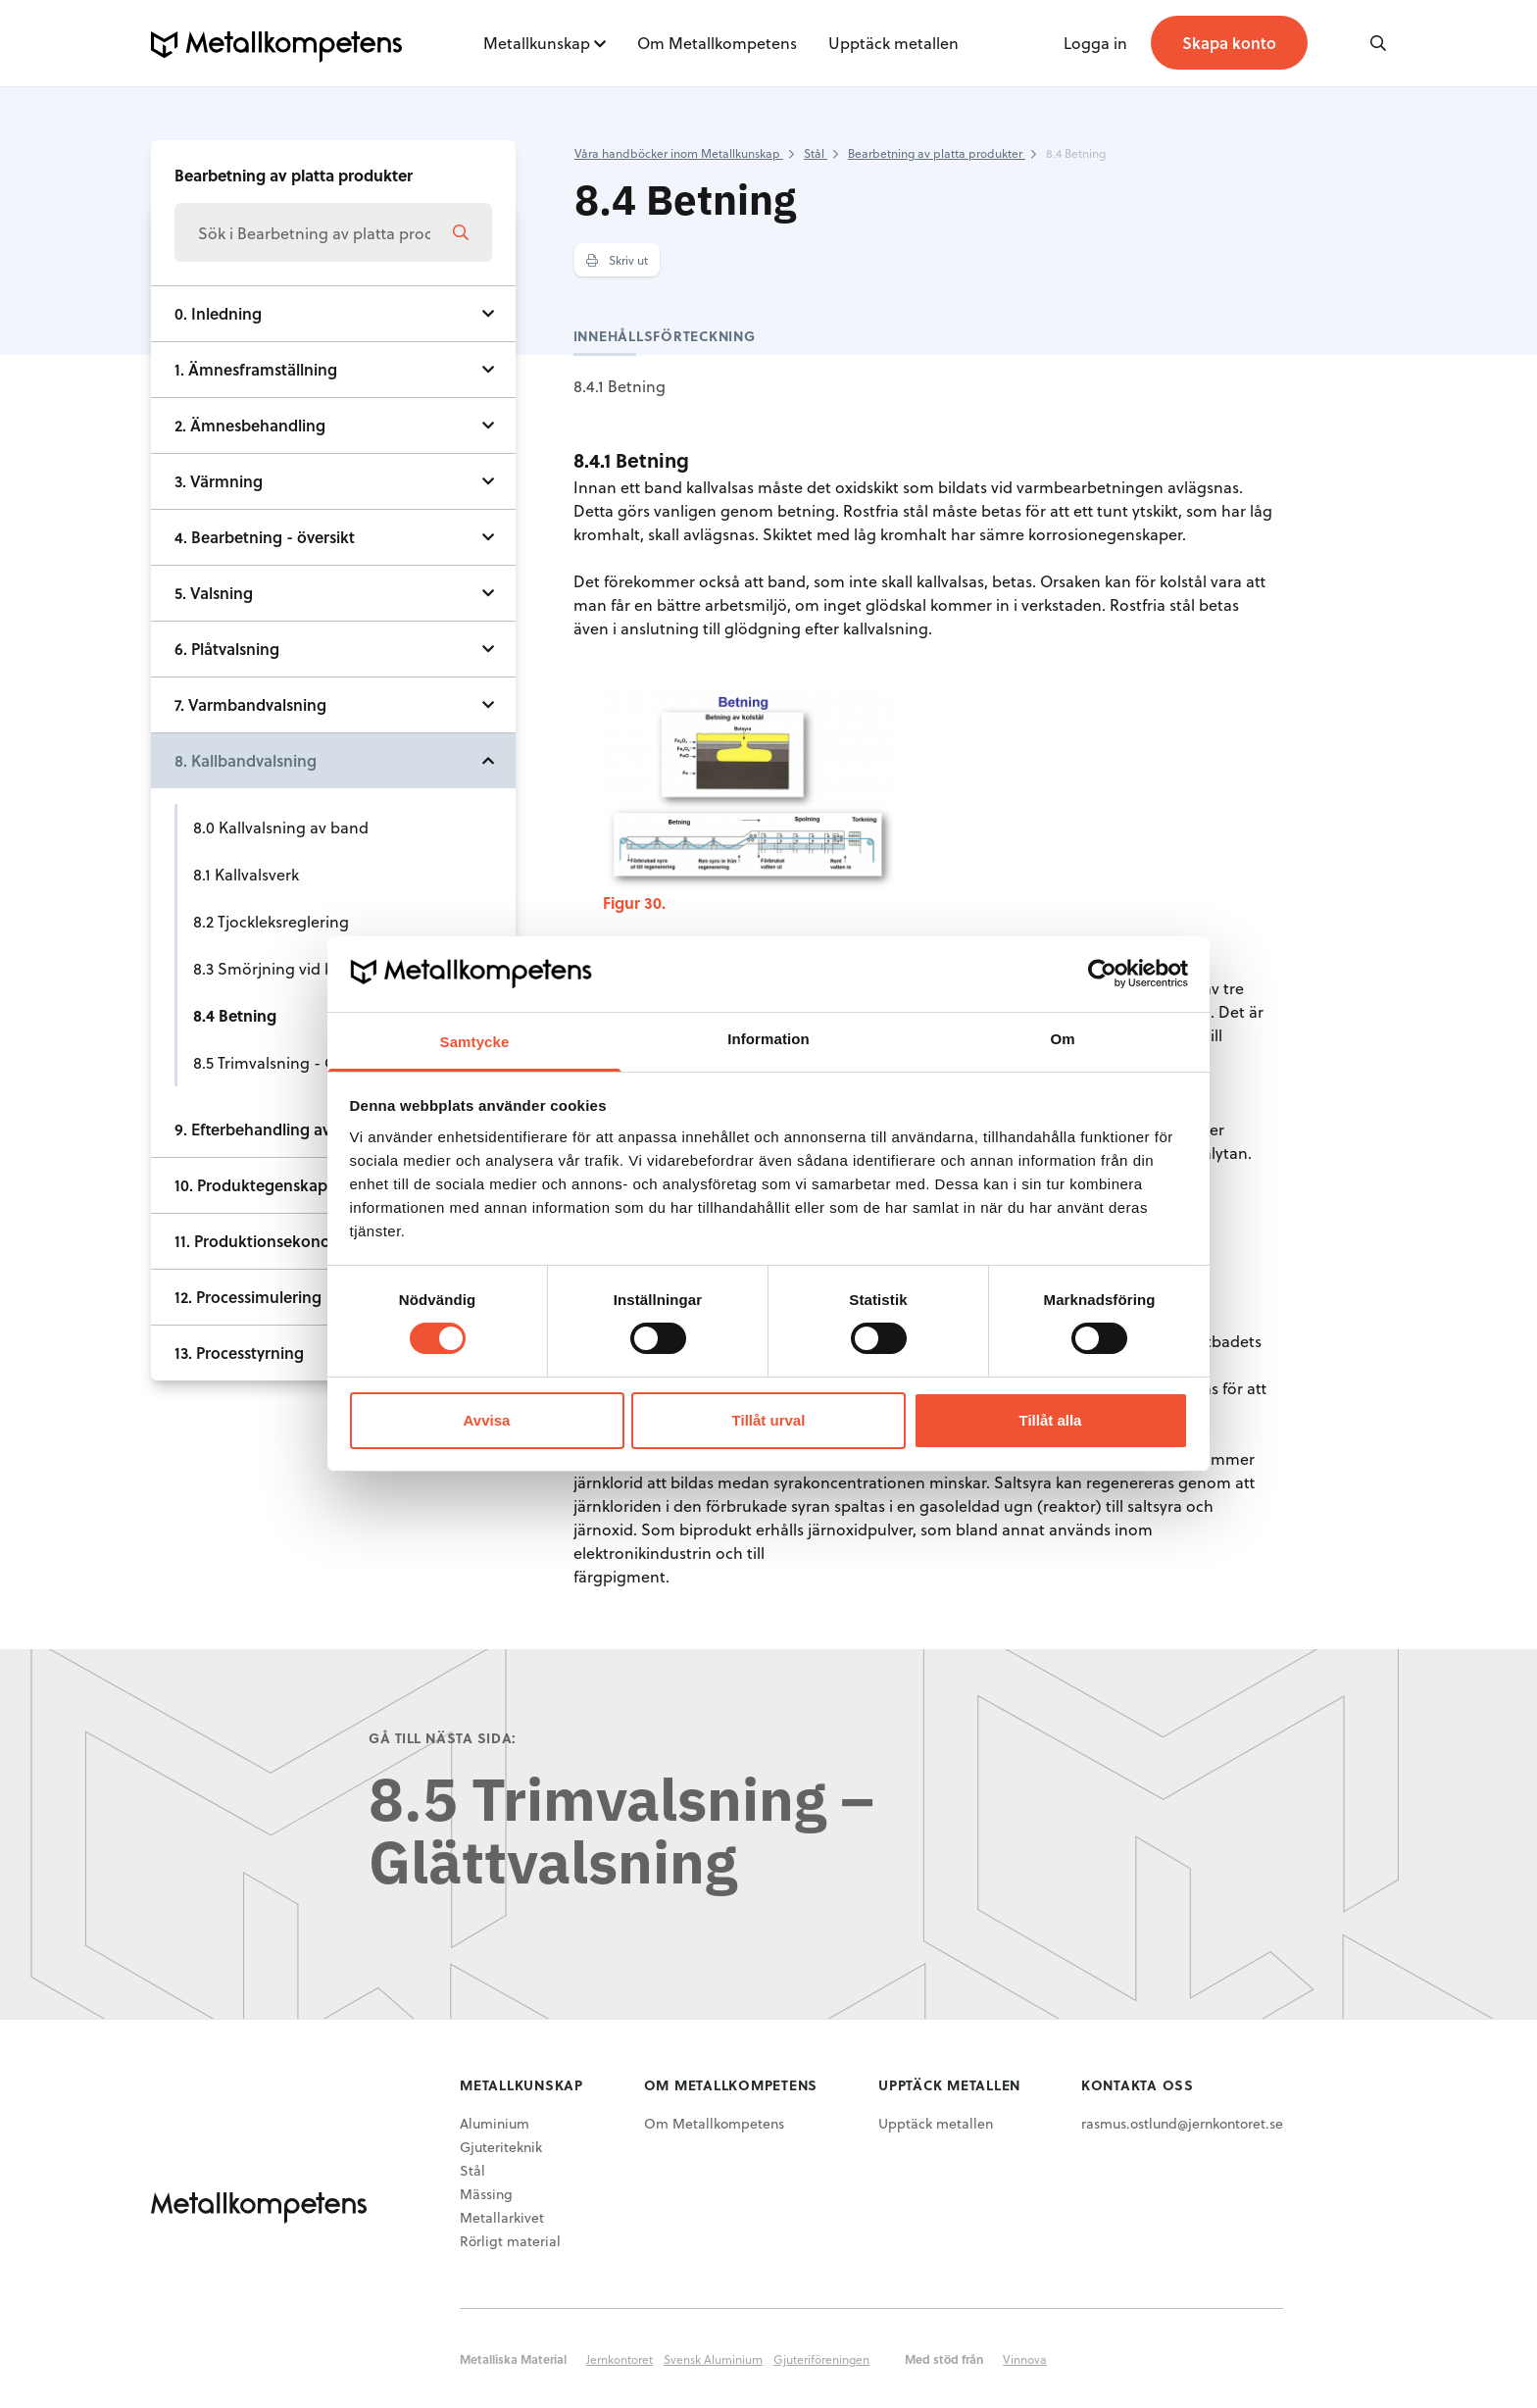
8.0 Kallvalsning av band (281, 827)
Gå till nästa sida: (443, 1738)
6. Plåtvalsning (226, 648)
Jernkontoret (619, 2359)
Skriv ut (617, 260)
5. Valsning (213, 592)
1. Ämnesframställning (255, 369)
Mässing (486, 2193)
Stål (472, 2170)
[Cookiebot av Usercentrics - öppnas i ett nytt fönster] (1102, 973)
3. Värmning (218, 481)
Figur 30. (634, 902)
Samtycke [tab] (475, 1041)
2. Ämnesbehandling (249, 425)
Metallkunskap (536, 42)
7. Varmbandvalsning (250, 704)
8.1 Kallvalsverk (246, 874)
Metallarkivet (502, 2217)
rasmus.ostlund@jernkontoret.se (1182, 2123)
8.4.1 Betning (619, 386)
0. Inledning (218, 313)
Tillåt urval (769, 1420)
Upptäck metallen (893, 42)
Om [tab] (1062, 1038)
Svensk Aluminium (713, 2359)
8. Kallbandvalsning (245, 760)
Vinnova (1025, 2359)
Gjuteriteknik (501, 2146)
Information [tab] (768, 1038)
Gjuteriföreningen (821, 2359)
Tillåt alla (1050, 1420)
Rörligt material (510, 2241)
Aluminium (494, 2123)
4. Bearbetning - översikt (264, 537)
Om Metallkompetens (717, 42)
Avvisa (487, 1420)
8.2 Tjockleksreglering (271, 921)
